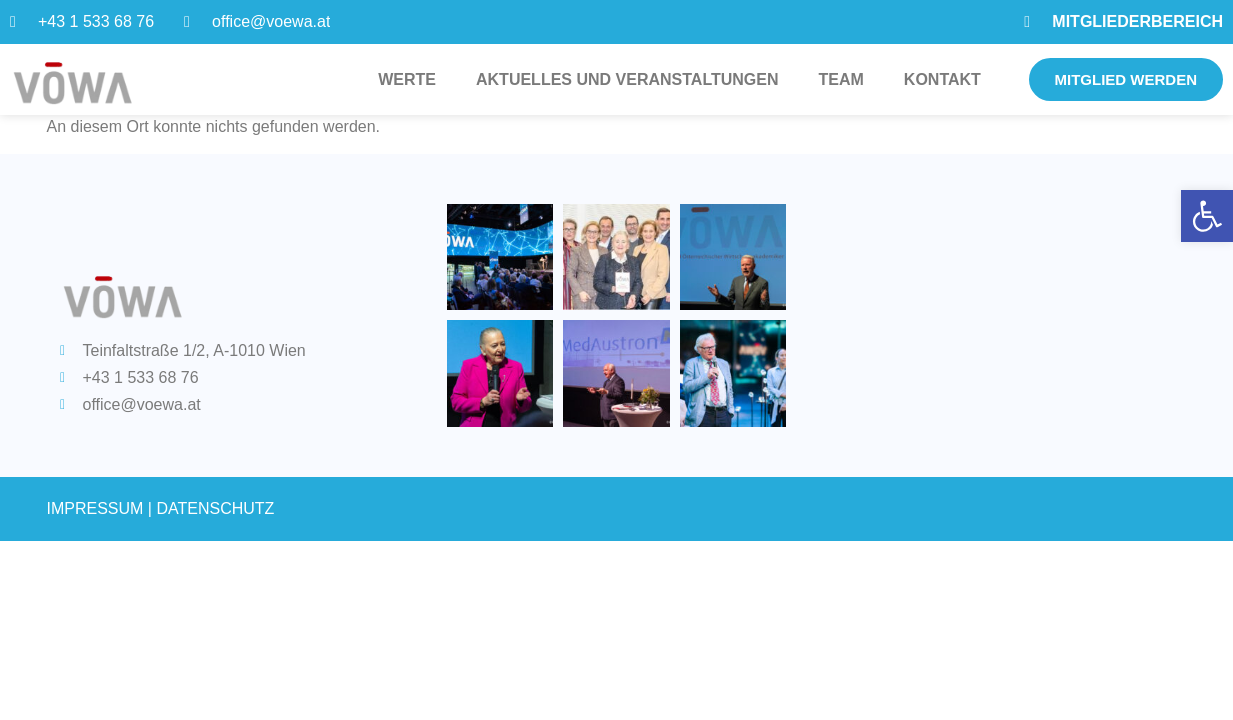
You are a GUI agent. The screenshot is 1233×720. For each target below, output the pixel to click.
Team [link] (841, 79)
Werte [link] (407, 79)
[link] (1207, 216)
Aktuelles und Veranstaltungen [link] (627, 79)
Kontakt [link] (942, 79)
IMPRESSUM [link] (95, 508)
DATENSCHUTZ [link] (215, 508)
